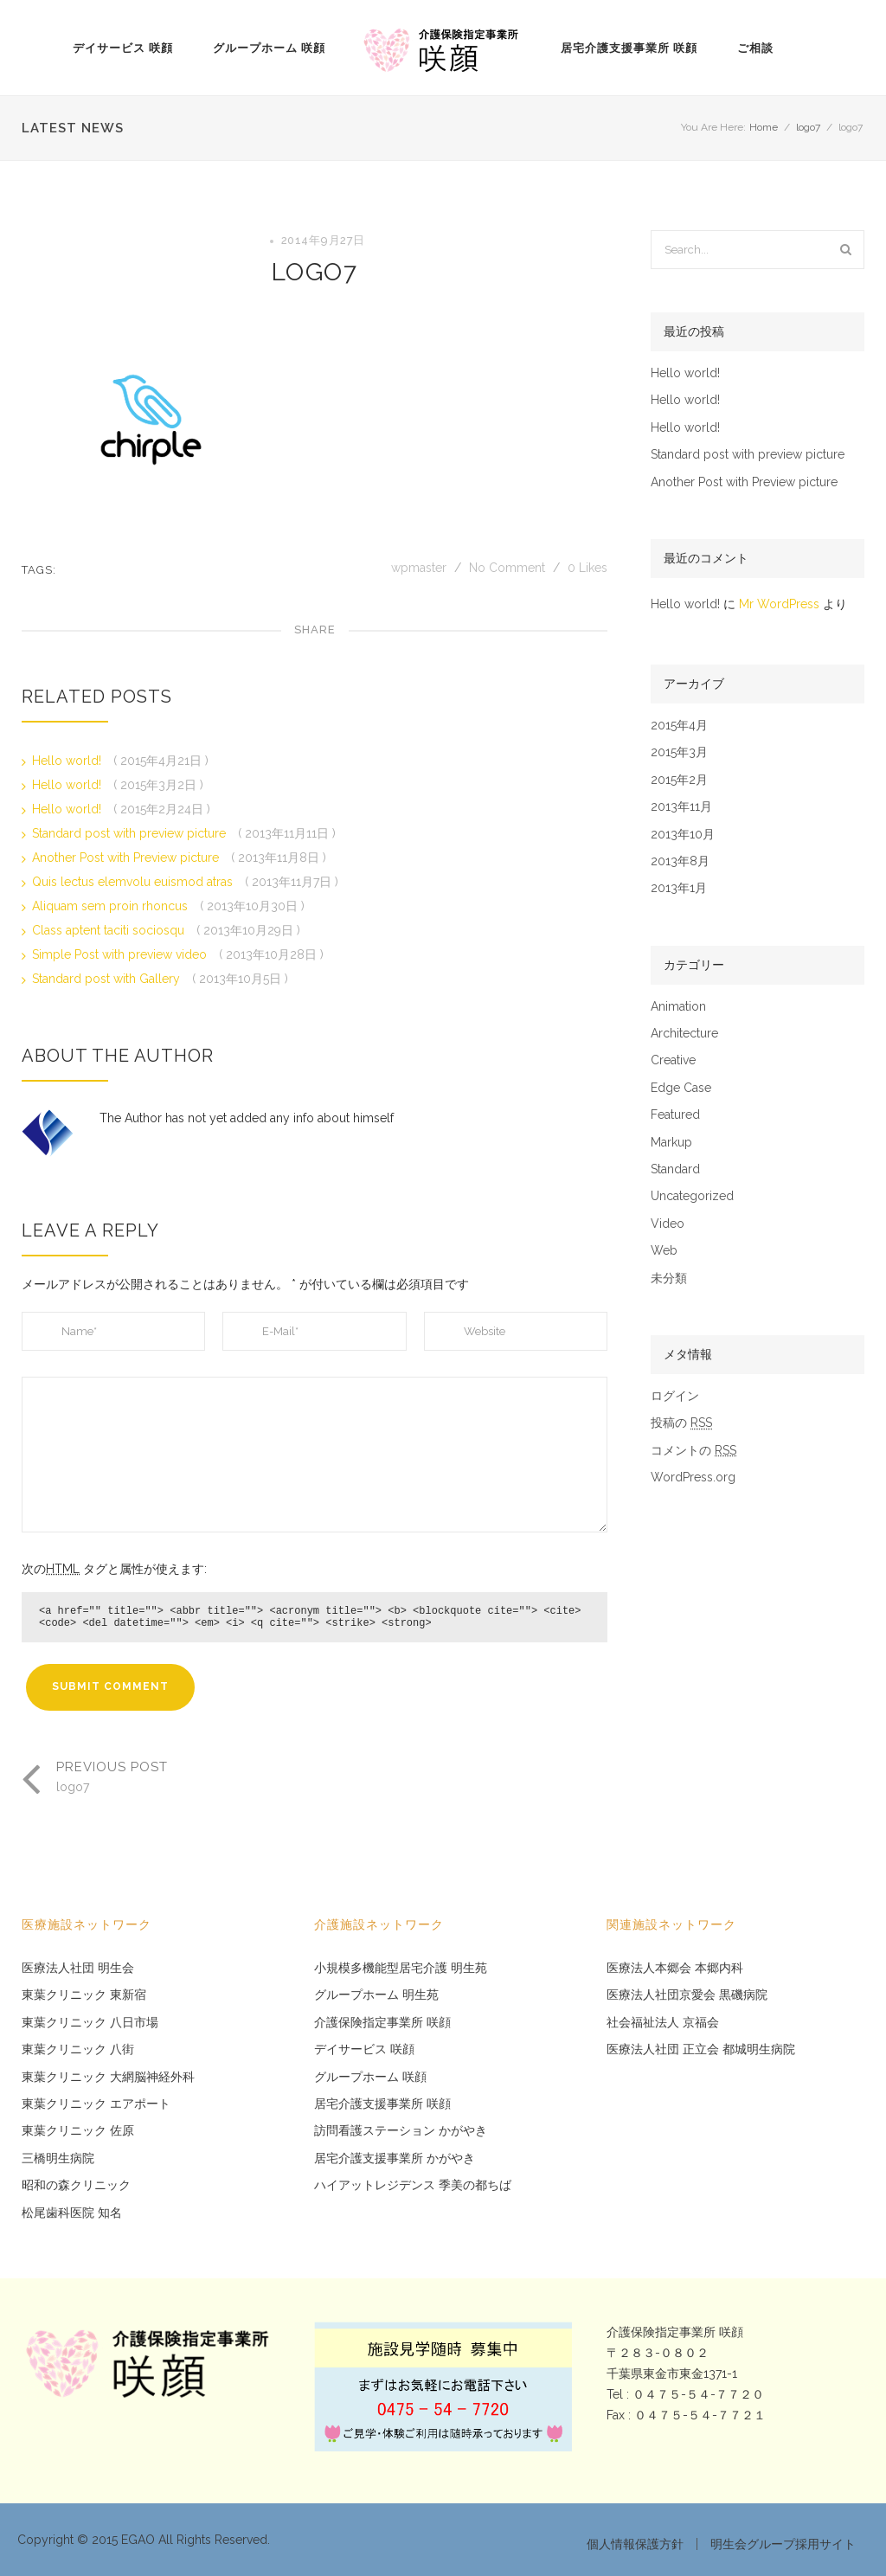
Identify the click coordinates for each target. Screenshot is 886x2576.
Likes (587, 568)
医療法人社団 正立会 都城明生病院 (701, 2049)
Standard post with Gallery (107, 979)
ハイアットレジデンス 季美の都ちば (412, 2185)
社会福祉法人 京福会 (663, 2022)
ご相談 (755, 48)
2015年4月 (679, 725)
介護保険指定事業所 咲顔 (382, 2022)
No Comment (507, 568)
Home (763, 127)
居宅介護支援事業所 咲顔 (629, 48)
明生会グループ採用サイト (783, 2544)
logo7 (808, 127)
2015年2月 (679, 780)
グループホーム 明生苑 (376, 1994)
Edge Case (681, 1088)
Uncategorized (692, 1196)
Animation (678, 1006)
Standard (675, 1169)
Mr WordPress (779, 604)
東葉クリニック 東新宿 (84, 1994)
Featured (675, 1114)
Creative (673, 1060)
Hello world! (68, 761)
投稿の (681, 1422)
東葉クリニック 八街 (78, 2049)
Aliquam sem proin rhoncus (111, 906)
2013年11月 (681, 806)
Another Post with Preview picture (127, 857)
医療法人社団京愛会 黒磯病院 (687, 1994)
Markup (671, 1142)
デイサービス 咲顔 (123, 48)
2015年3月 (679, 752)
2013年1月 (679, 888)
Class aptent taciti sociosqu (110, 930)
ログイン (675, 1396)
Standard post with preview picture (130, 833)
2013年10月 (683, 834)
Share (315, 629)
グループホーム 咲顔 (269, 48)
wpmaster (420, 568)
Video (667, 1223)
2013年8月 (680, 861)
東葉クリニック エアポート (96, 2103)
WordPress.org (693, 1477)
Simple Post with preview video (121, 954)
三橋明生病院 (58, 2158)
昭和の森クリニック (76, 2185)
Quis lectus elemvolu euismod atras (134, 882)
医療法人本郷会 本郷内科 (675, 1968)
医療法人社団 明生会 (78, 1968)
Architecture (684, 1033)
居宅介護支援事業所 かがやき (394, 2158)
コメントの (693, 1450)
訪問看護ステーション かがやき (400, 2130)
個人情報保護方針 (635, 2544)
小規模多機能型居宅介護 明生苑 (400, 1968)
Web (664, 1250)
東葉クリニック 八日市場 (90, 2022)
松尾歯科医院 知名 (72, 2213)
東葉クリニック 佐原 (78, 2130)
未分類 (669, 1278)
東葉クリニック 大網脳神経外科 (108, 2077)
